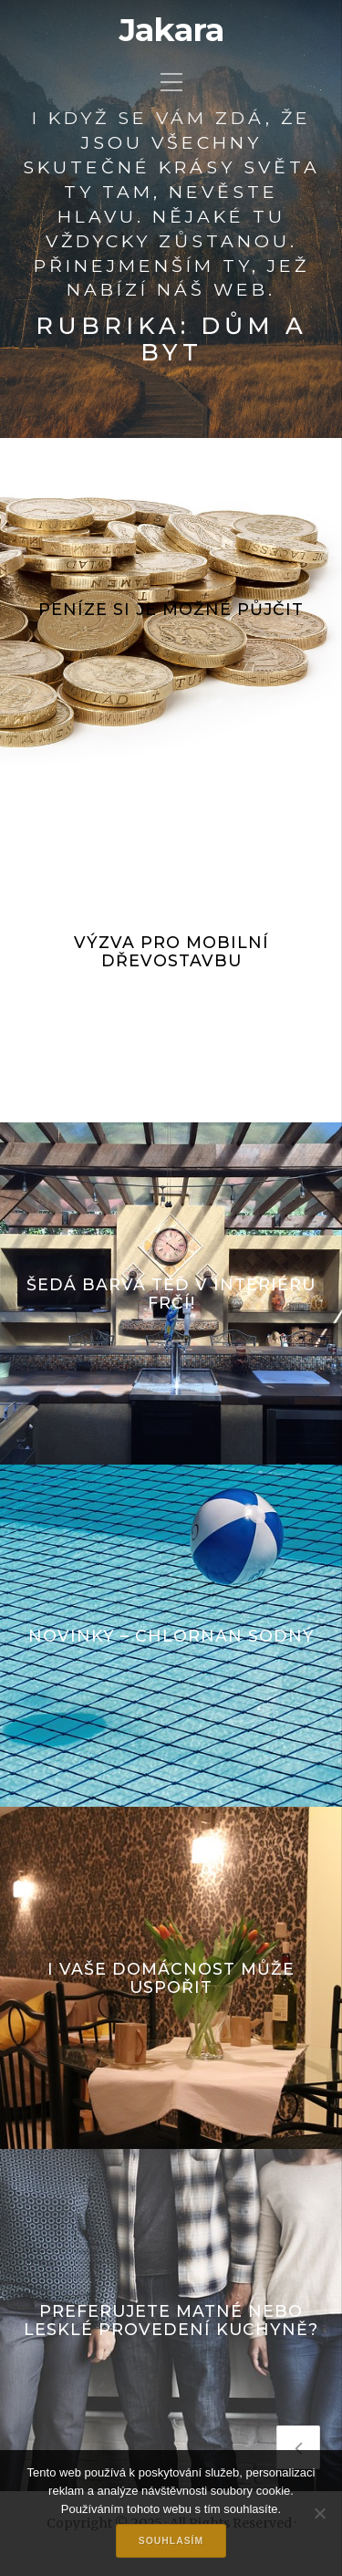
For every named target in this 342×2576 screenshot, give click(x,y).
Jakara (171, 30)
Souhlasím (171, 2541)
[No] (319, 2513)
